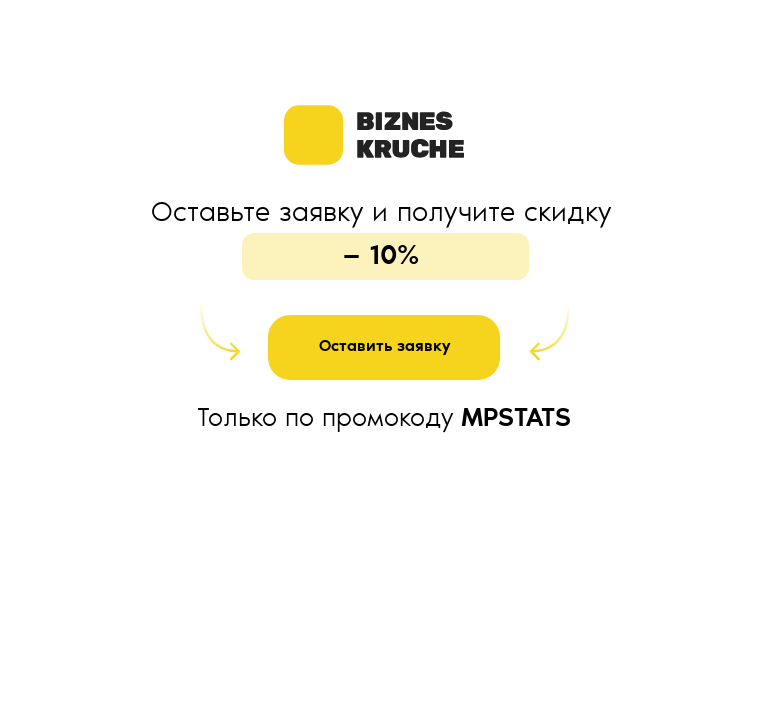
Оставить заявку (384, 347)
